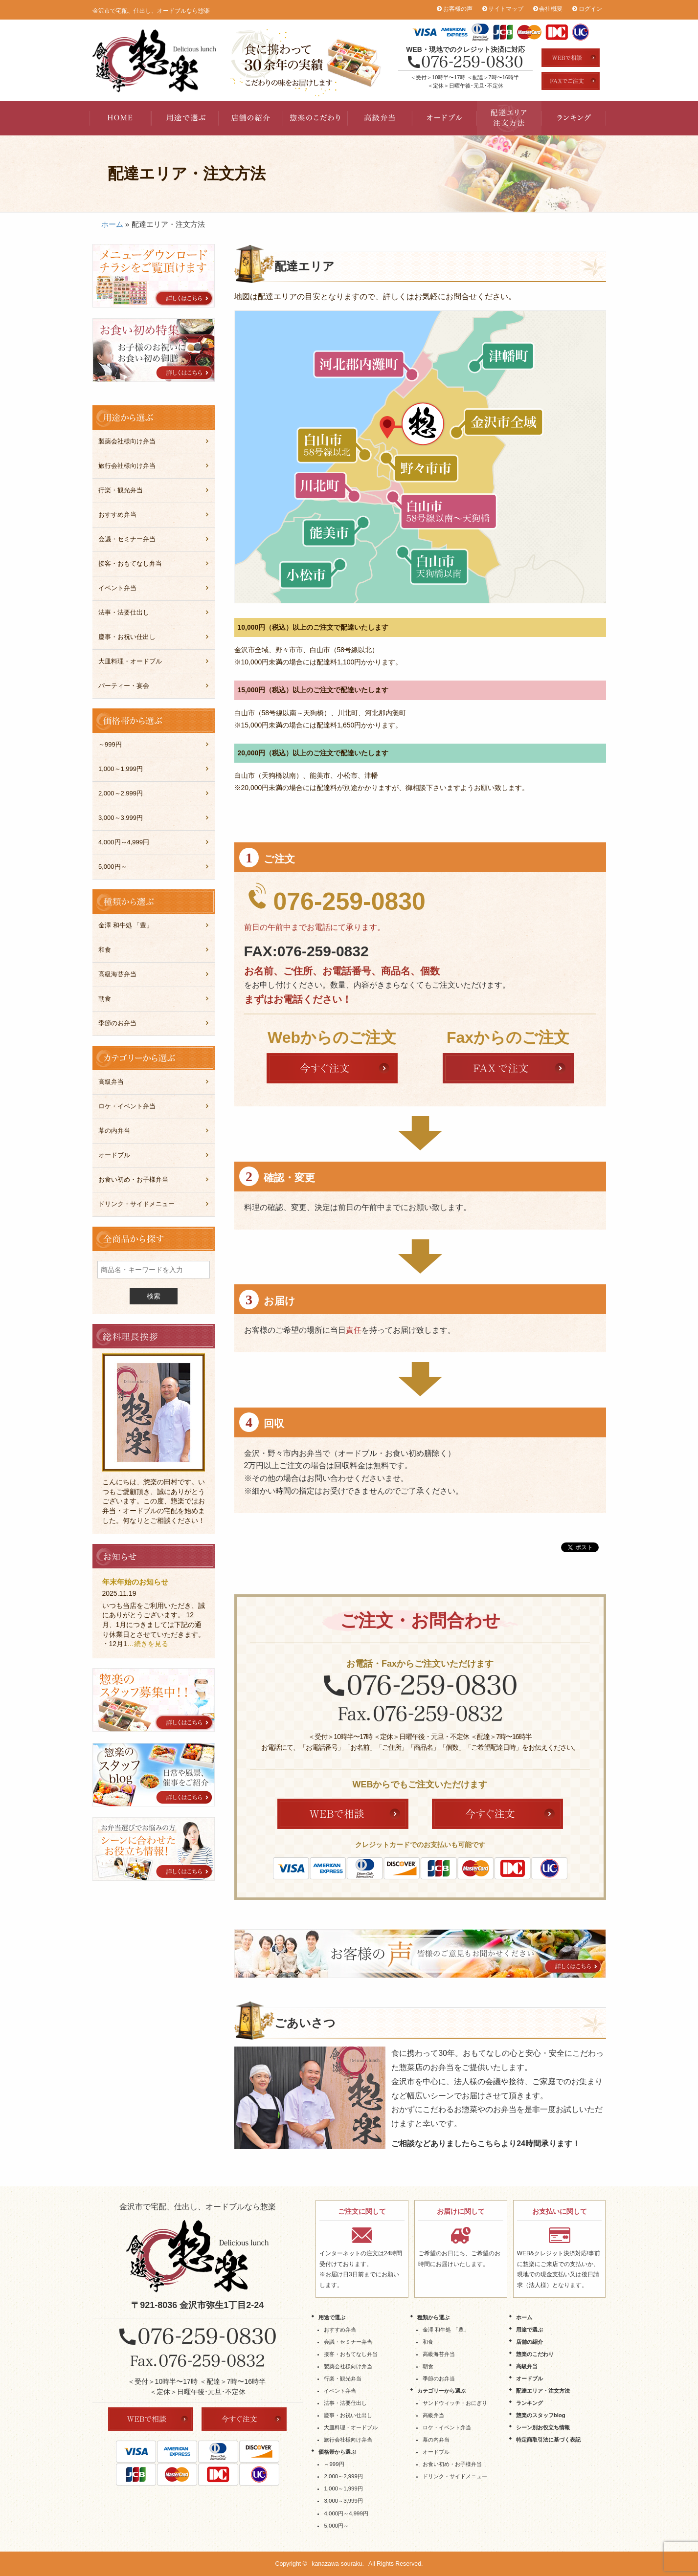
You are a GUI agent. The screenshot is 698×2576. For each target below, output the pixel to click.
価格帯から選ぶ (337, 2452)
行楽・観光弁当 (120, 490)
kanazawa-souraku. (338, 2563)
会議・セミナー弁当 (127, 539)
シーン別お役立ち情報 (543, 2427)
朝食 (104, 998)
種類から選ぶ (433, 2317)
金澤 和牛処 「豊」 (125, 925)
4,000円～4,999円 (123, 842)
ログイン (590, 8)
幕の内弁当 (114, 1130)
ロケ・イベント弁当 (127, 1106)
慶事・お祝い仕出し (127, 636)
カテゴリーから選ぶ (441, 2391)
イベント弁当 (117, 588)
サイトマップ (505, 8)
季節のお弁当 (117, 1023)
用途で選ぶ (186, 118)
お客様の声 (458, 8)
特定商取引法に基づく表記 (548, 2440)
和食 (104, 949)
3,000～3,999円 (120, 817)
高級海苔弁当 (117, 974)
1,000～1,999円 (120, 768)
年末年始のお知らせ (135, 1582)
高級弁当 (380, 118)
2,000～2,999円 (120, 793)
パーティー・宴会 (123, 685)
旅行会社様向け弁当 (127, 465)
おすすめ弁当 (117, 514)
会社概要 (551, 8)
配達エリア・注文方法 (509, 118)
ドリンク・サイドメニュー (136, 1204)
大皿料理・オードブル (130, 661)
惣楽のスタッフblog (540, 2415)
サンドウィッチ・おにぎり (455, 2403)
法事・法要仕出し (123, 612)
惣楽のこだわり (315, 118)
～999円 (110, 744)
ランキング (573, 118)
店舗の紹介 (251, 118)
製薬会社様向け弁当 (127, 441)
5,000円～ (112, 866)
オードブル (444, 118)
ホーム (112, 224)
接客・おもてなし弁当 (130, 563)
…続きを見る (147, 1644)
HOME (122, 118)
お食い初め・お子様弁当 (133, 1179)
